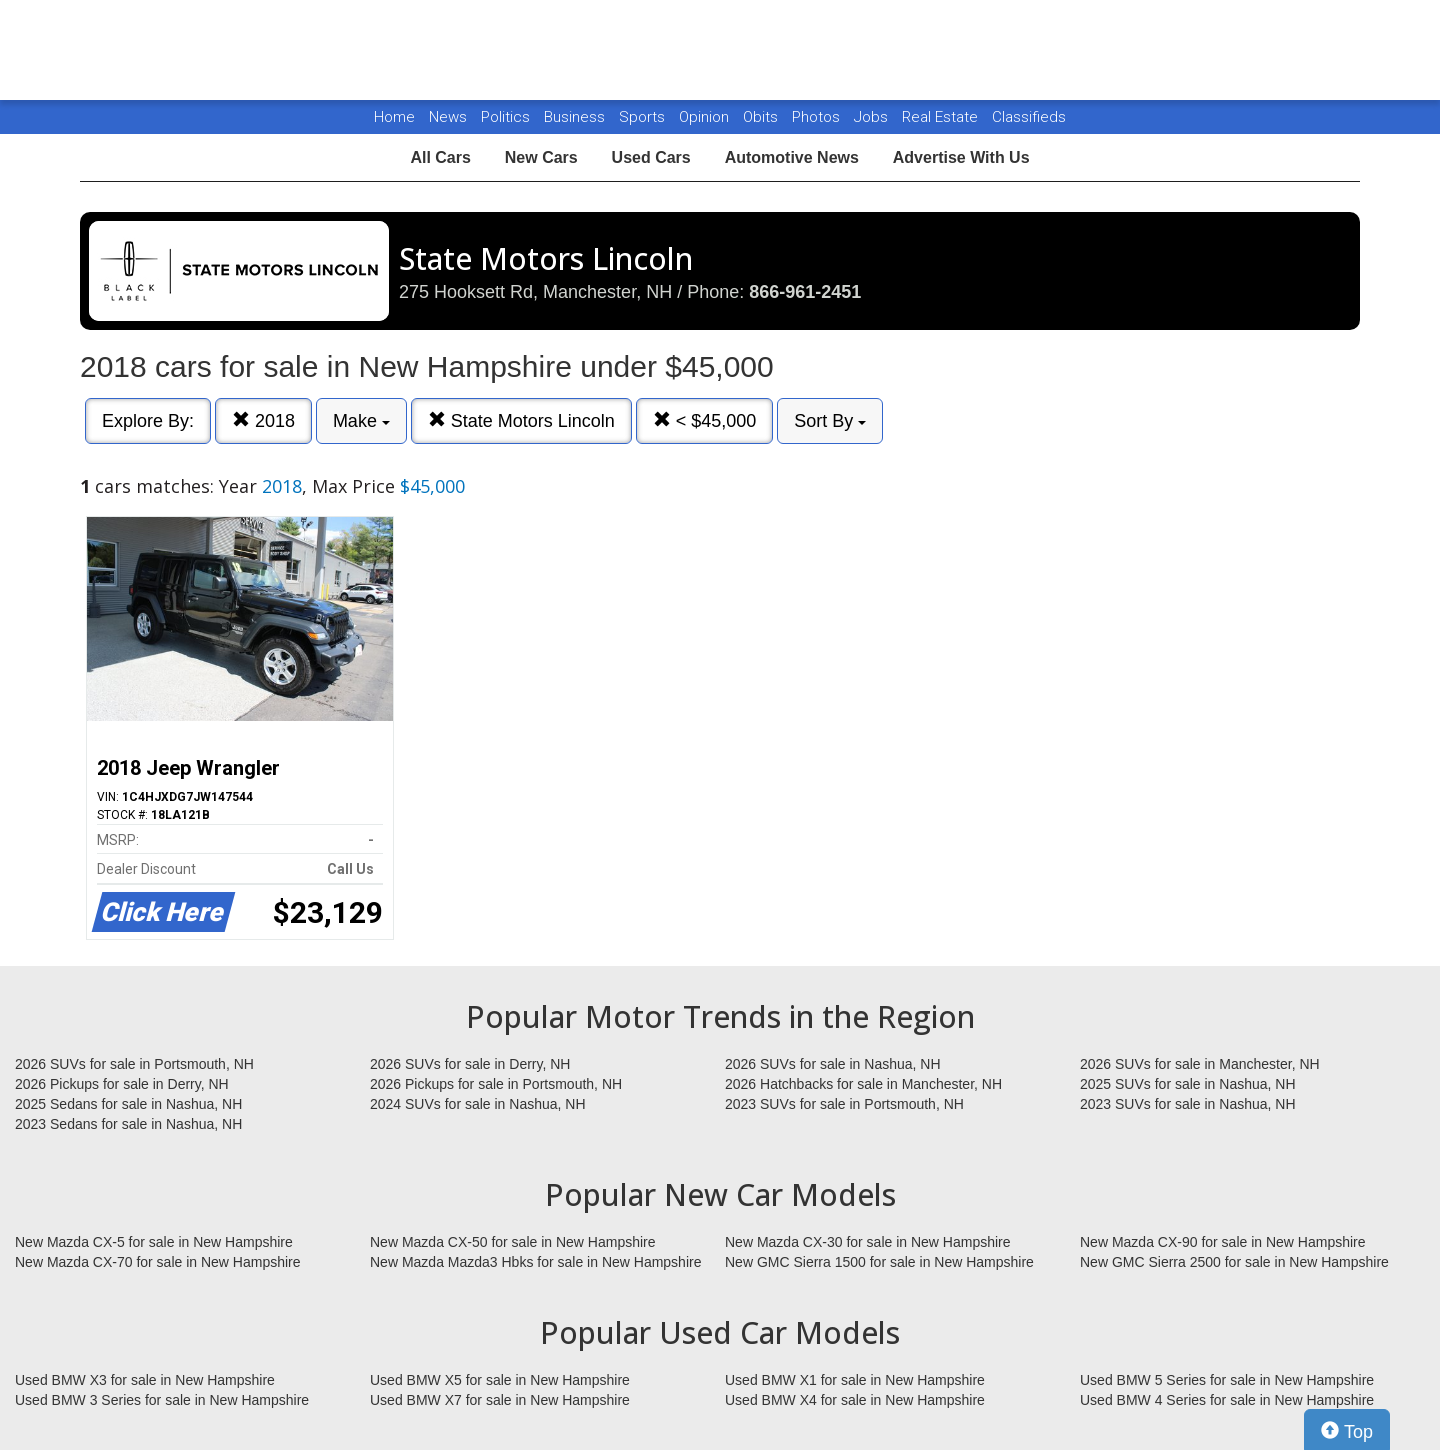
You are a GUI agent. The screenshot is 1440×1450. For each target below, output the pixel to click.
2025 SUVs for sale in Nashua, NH (1188, 1084)
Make (361, 421)
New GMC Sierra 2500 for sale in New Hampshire (1234, 1262)
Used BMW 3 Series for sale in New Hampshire (162, 1400)
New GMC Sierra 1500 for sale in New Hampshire (879, 1262)
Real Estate (942, 117)
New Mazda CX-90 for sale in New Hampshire (1223, 1242)
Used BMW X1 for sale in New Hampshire (855, 1380)
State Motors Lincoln (521, 420)
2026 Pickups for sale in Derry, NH (122, 1084)
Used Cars (651, 157)
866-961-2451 (805, 292)
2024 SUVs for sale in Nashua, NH (478, 1104)
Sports (644, 117)
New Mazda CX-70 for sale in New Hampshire (158, 1262)
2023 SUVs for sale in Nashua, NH (1188, 1104)
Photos (818, 117)
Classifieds (1029, 117)
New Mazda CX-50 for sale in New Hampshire (513, 1242)
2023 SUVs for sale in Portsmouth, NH (844, 1104)
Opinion (706, 117)
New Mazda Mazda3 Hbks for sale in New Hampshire (535, 1262)
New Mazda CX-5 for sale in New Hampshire (154, 1242)
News (448, 117)
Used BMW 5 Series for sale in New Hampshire (1227, 1380)
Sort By (830, 421)
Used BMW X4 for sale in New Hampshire (855, 1400)
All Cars (440, 157)
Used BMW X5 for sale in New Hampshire (500, 1380)
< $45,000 (705, 420)
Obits (762, 117)
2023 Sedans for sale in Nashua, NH (128, 1124)
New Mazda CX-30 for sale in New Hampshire (868, 1242)
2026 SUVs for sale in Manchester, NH (1200, 1064)
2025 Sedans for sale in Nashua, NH (128, 1104)
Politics (505, 117)
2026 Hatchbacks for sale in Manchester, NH (863, 1084)
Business (576, 117)
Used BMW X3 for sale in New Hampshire (145, 1380)
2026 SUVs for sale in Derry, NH (470, 1064)
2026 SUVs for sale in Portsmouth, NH (134, 1064)
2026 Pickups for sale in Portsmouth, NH (496, 1084)
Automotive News (792, 157)
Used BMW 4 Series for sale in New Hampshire (1227, 1400)
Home (394, 117)
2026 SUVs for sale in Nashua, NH (833, 1064)
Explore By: (148, 421)
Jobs (873, 117)
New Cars (541, 157)
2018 (263, 420)
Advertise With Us (961, 157)
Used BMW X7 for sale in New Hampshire (500, 1400)
